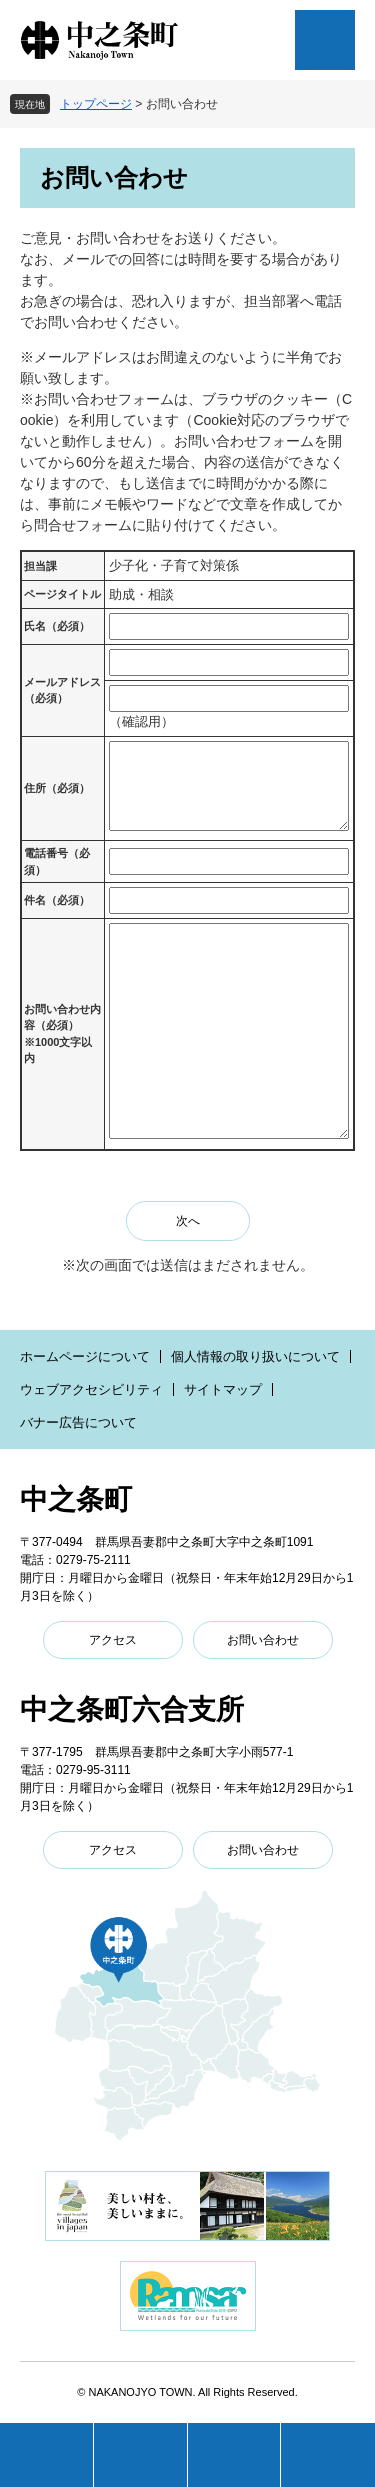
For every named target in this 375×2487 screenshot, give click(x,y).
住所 (57, 788)
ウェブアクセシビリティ (91, 1389)
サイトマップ (223, 1389)
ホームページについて (85, 1356)
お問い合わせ (263, 1640)
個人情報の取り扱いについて (255, 1356)
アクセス (113, 1640)
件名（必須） (57, 900)
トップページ (96, 104)
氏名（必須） (57, 626)
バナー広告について (78, 1422)
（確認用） (141, 721)
